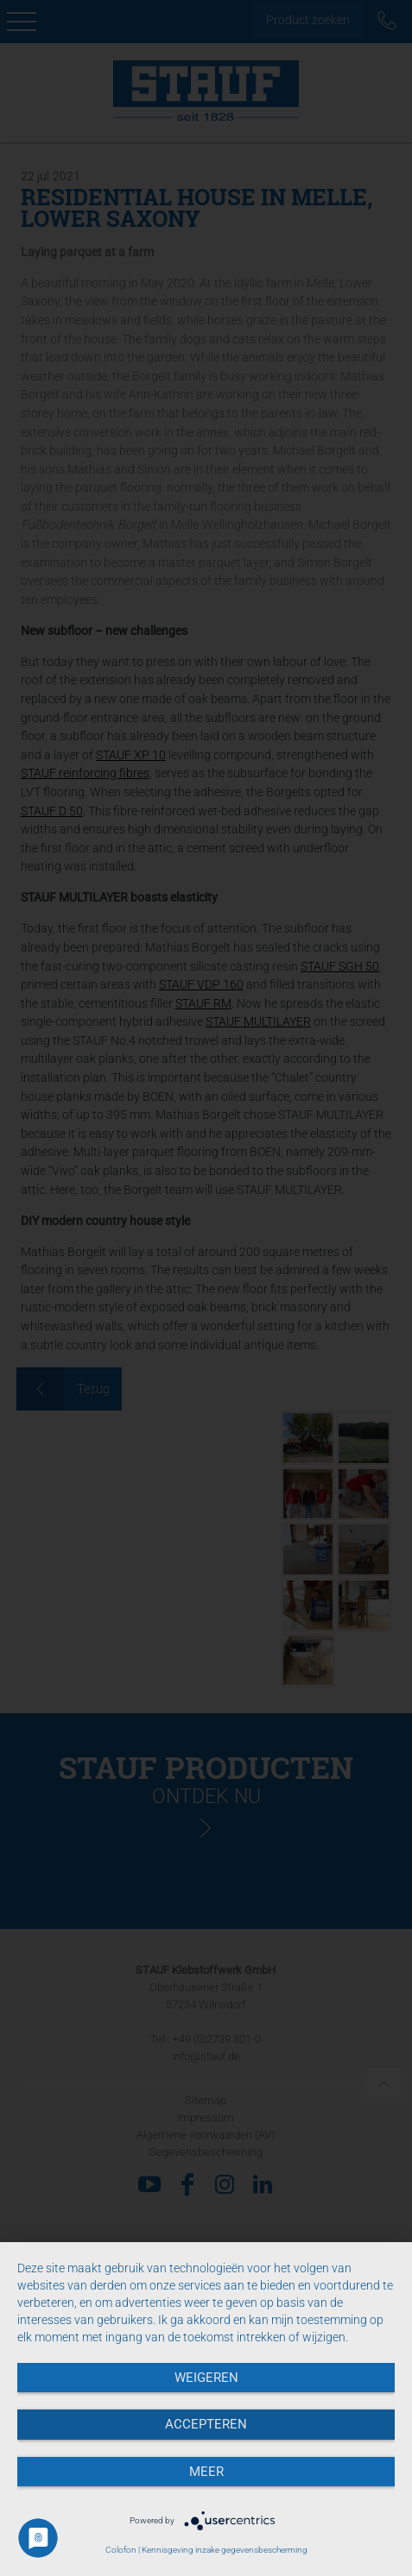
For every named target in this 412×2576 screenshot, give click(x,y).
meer (206, 2471)
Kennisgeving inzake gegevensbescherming (224, 2549)
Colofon (120, 2549)
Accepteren (206, 2424)
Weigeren (206, 2377)
